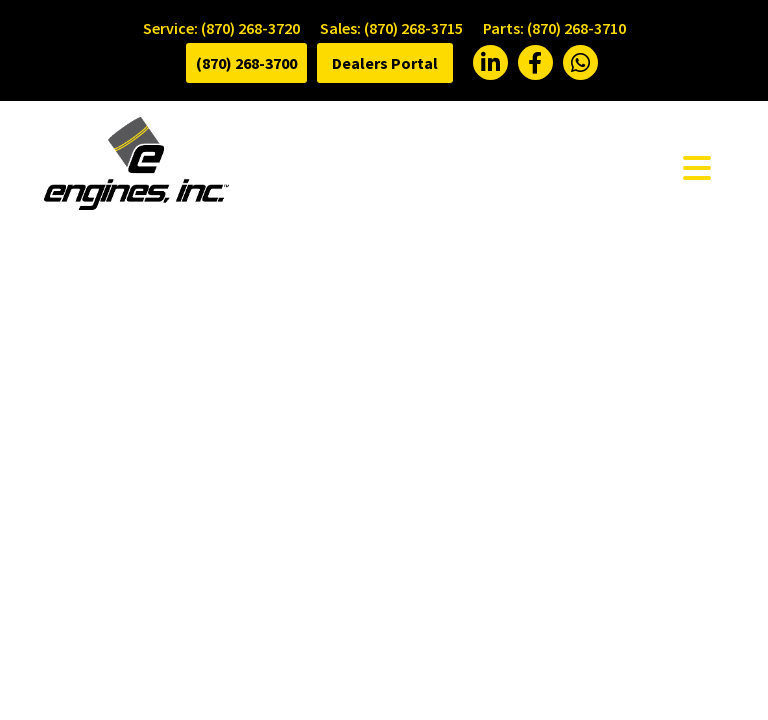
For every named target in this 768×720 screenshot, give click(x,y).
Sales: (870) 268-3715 (391, 28)
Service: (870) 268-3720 (221, 28)
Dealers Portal (385, 63)
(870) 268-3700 (246, 63)
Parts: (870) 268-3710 (554, 28)
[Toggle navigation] (697, 167)
